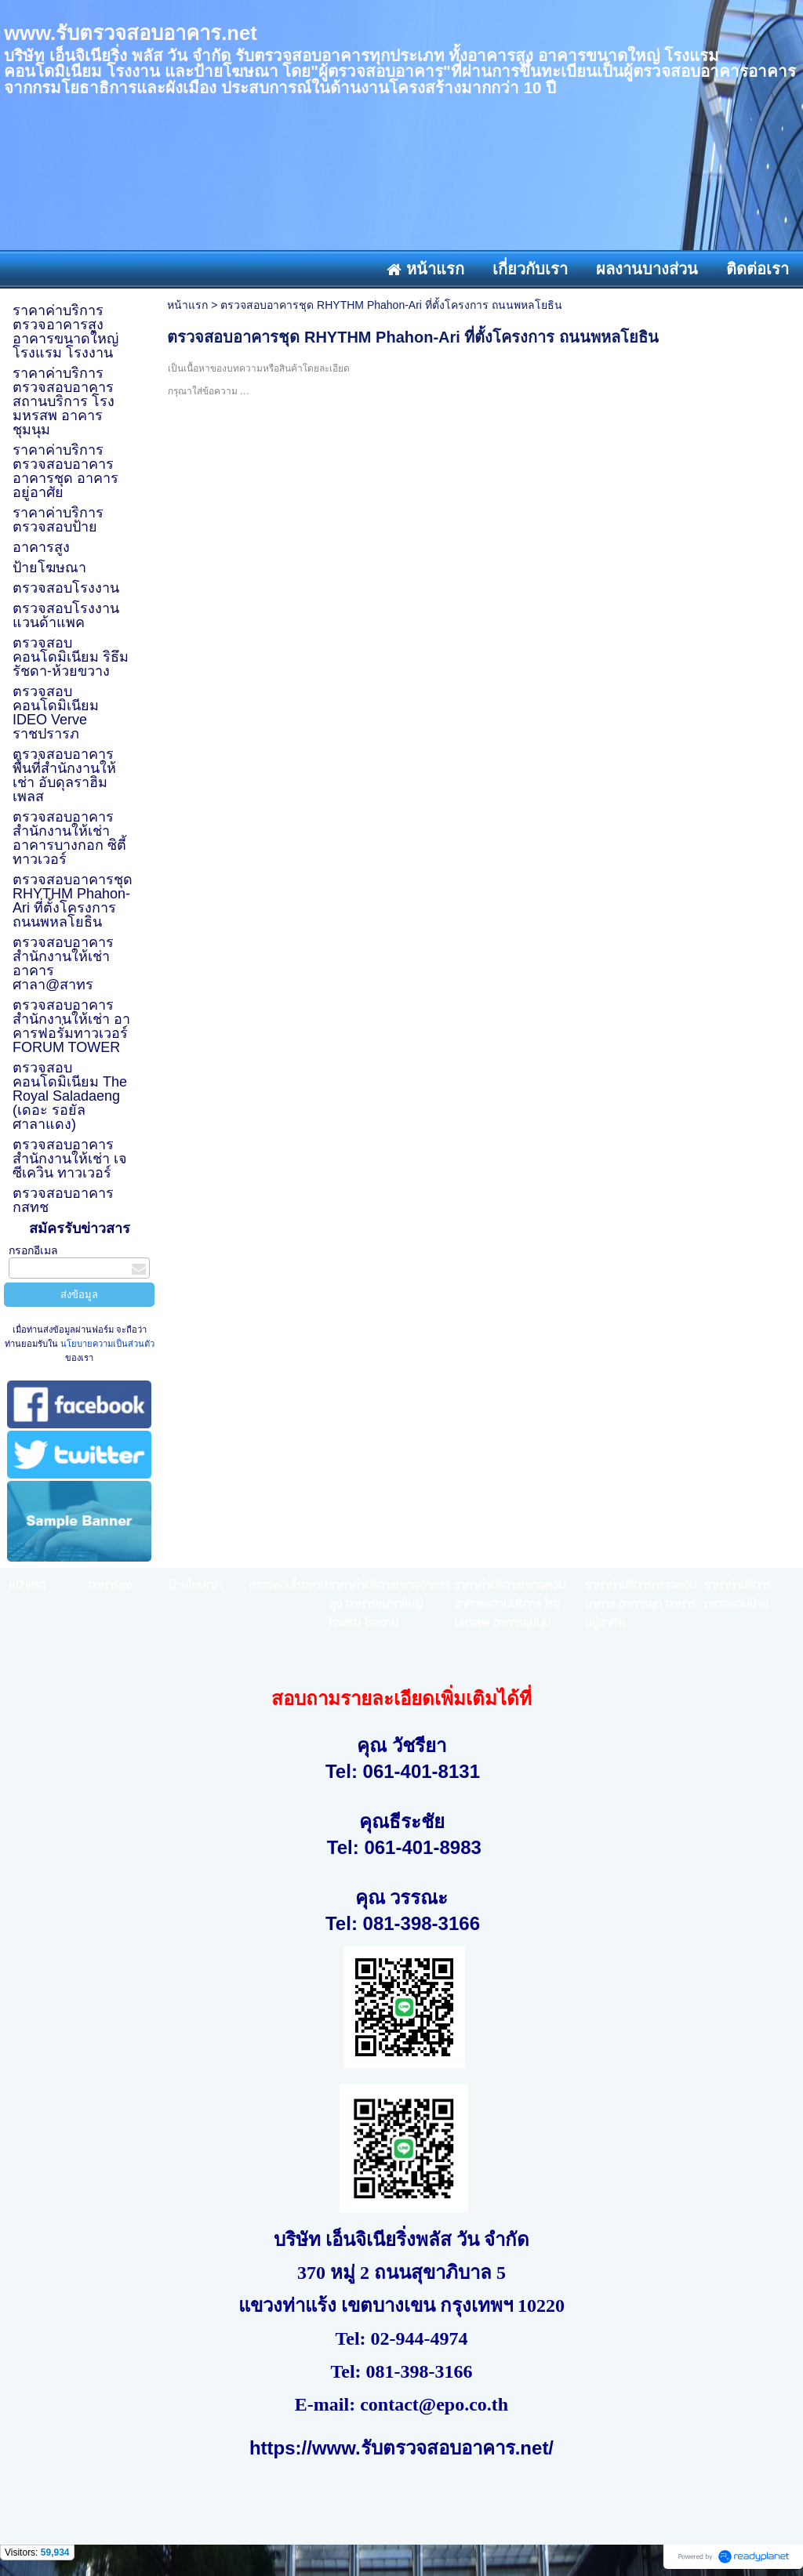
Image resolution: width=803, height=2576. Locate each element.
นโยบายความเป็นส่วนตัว (106, 1343)
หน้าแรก (187, 305)
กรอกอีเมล (33, 1250)
